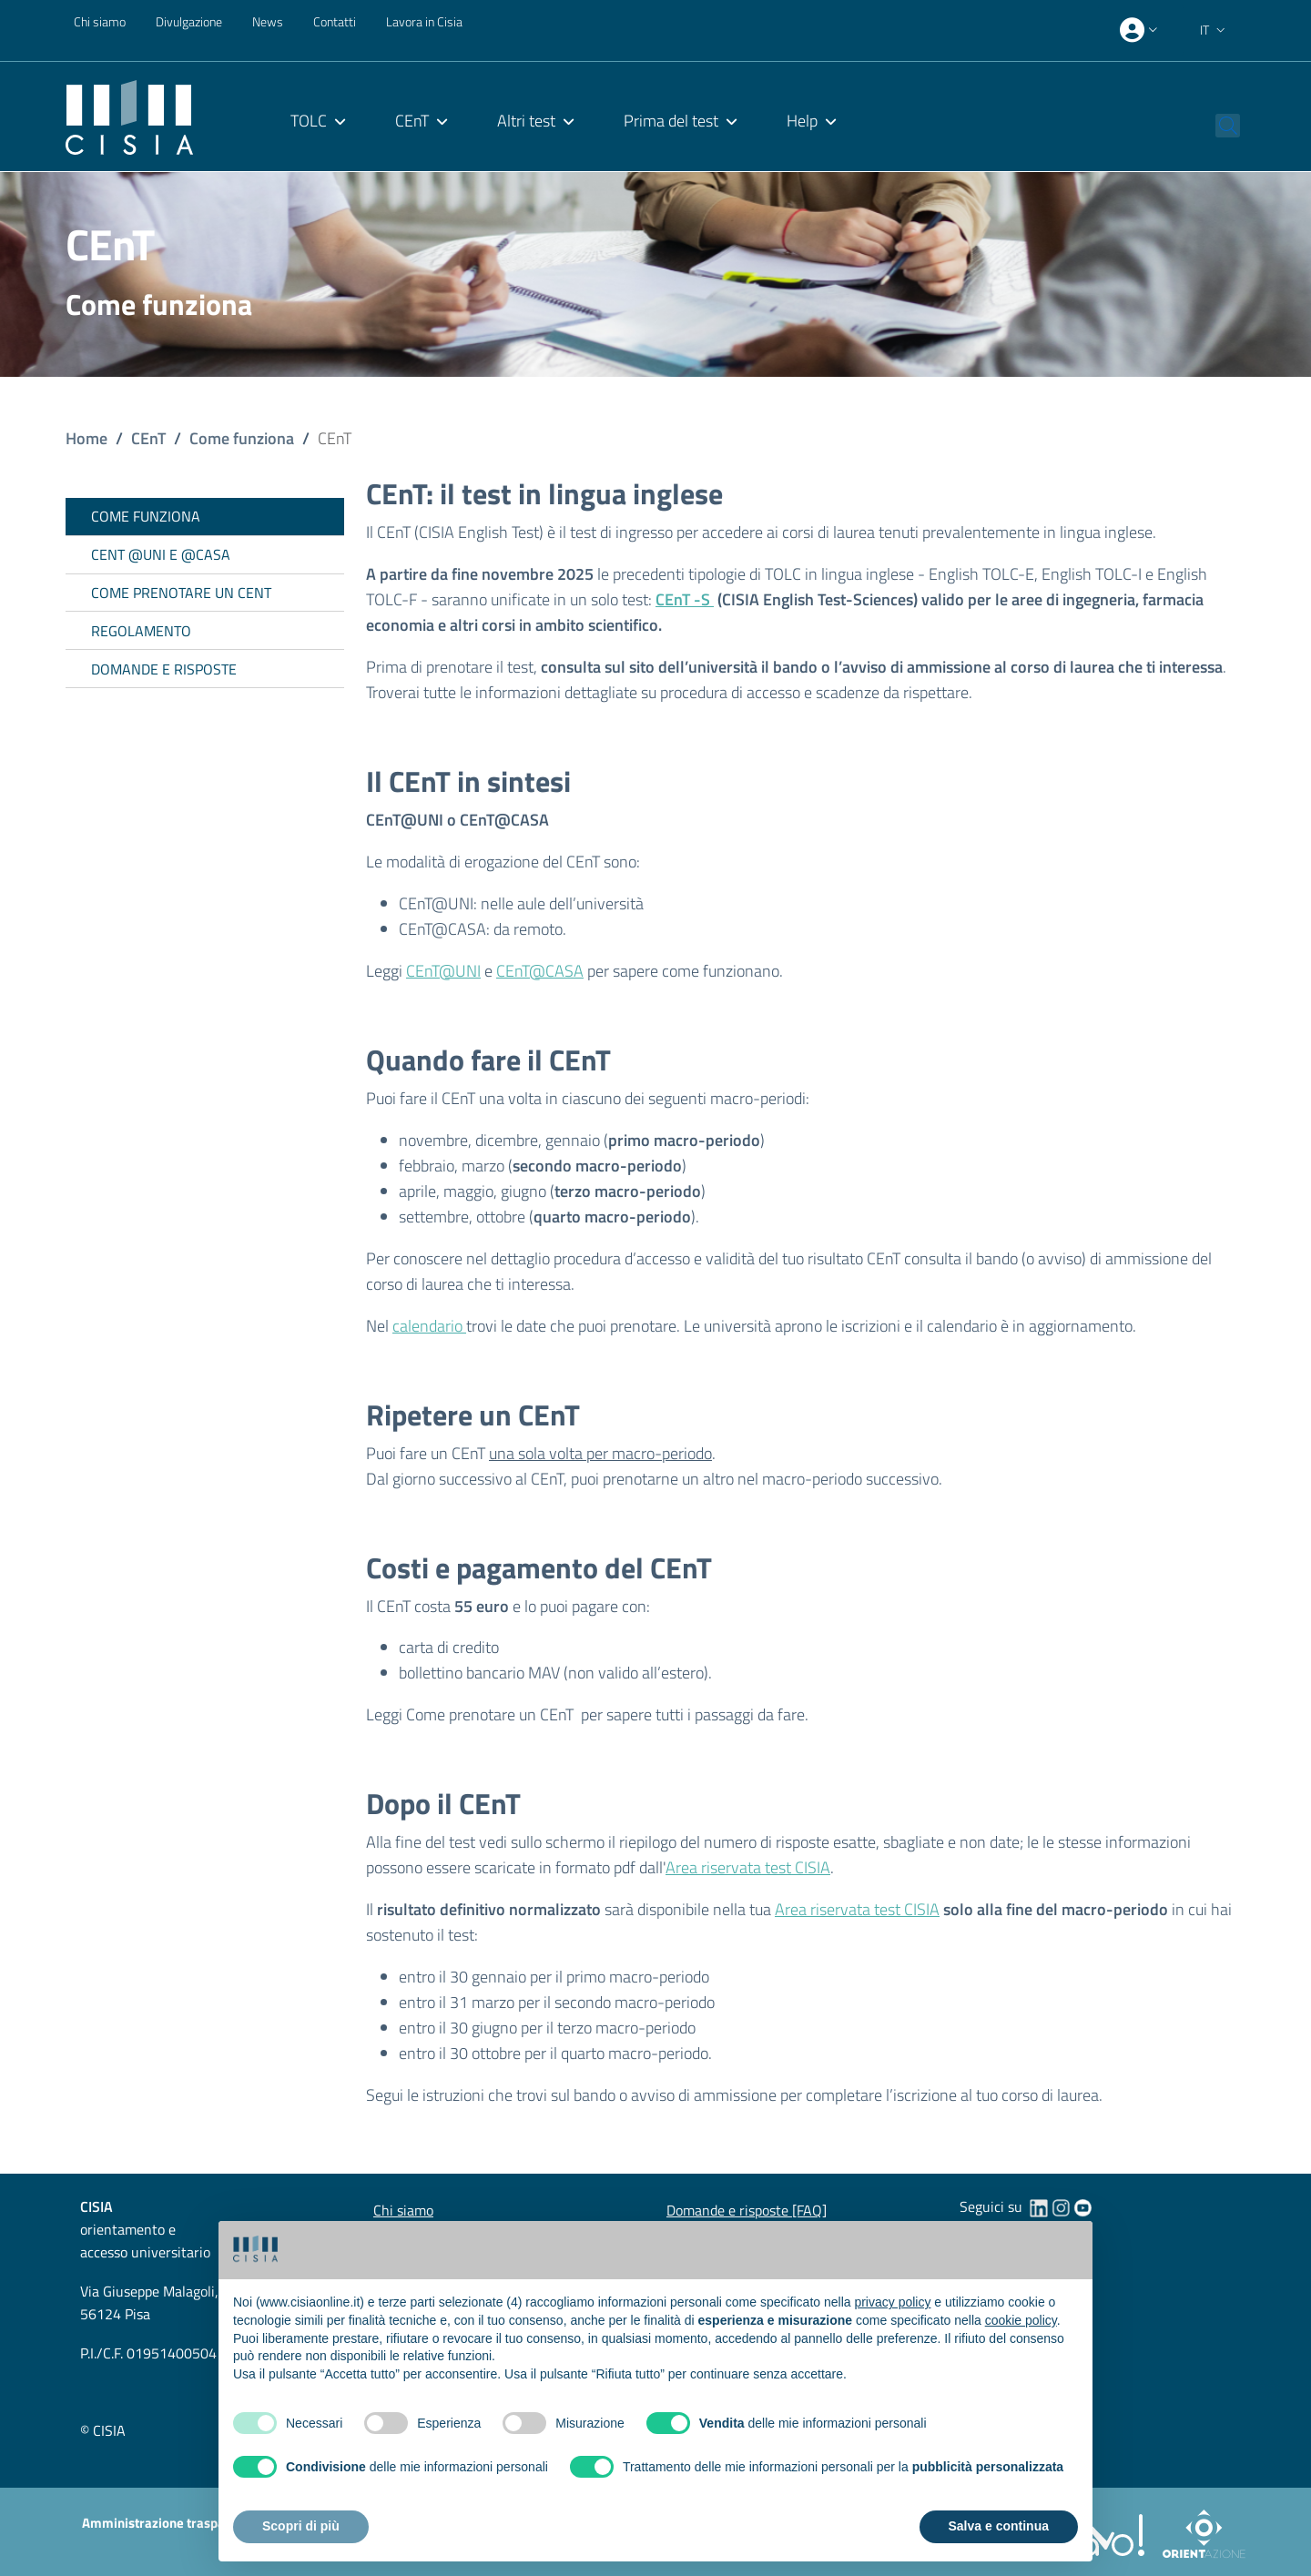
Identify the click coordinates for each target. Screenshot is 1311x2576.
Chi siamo (100, 21)
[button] (1214, 30)
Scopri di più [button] (301, 2526)
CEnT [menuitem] (412, 120)
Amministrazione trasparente (169, 2522)
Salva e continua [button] (999, 2526)
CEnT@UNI (443, 970)
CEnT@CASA (540, 970)
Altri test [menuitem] (526, 120)
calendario (429, 1325)
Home (86, 438)
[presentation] (1141, 30)
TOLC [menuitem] (308, 120)
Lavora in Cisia (424, 21)
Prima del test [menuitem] (671, 120)
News (267, 21)
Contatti (334, 21)
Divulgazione (189, 21)
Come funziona (241, 438)
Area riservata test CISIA (748, 1867)
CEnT (148, 438)
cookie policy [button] (1021, 2320)
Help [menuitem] (802, 120)
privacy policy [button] (892, 2302)
